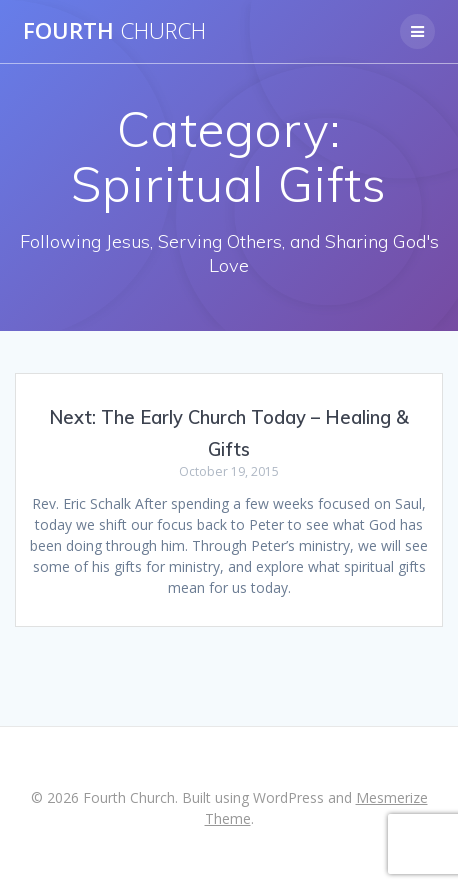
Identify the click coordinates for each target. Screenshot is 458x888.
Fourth (114, 31)
